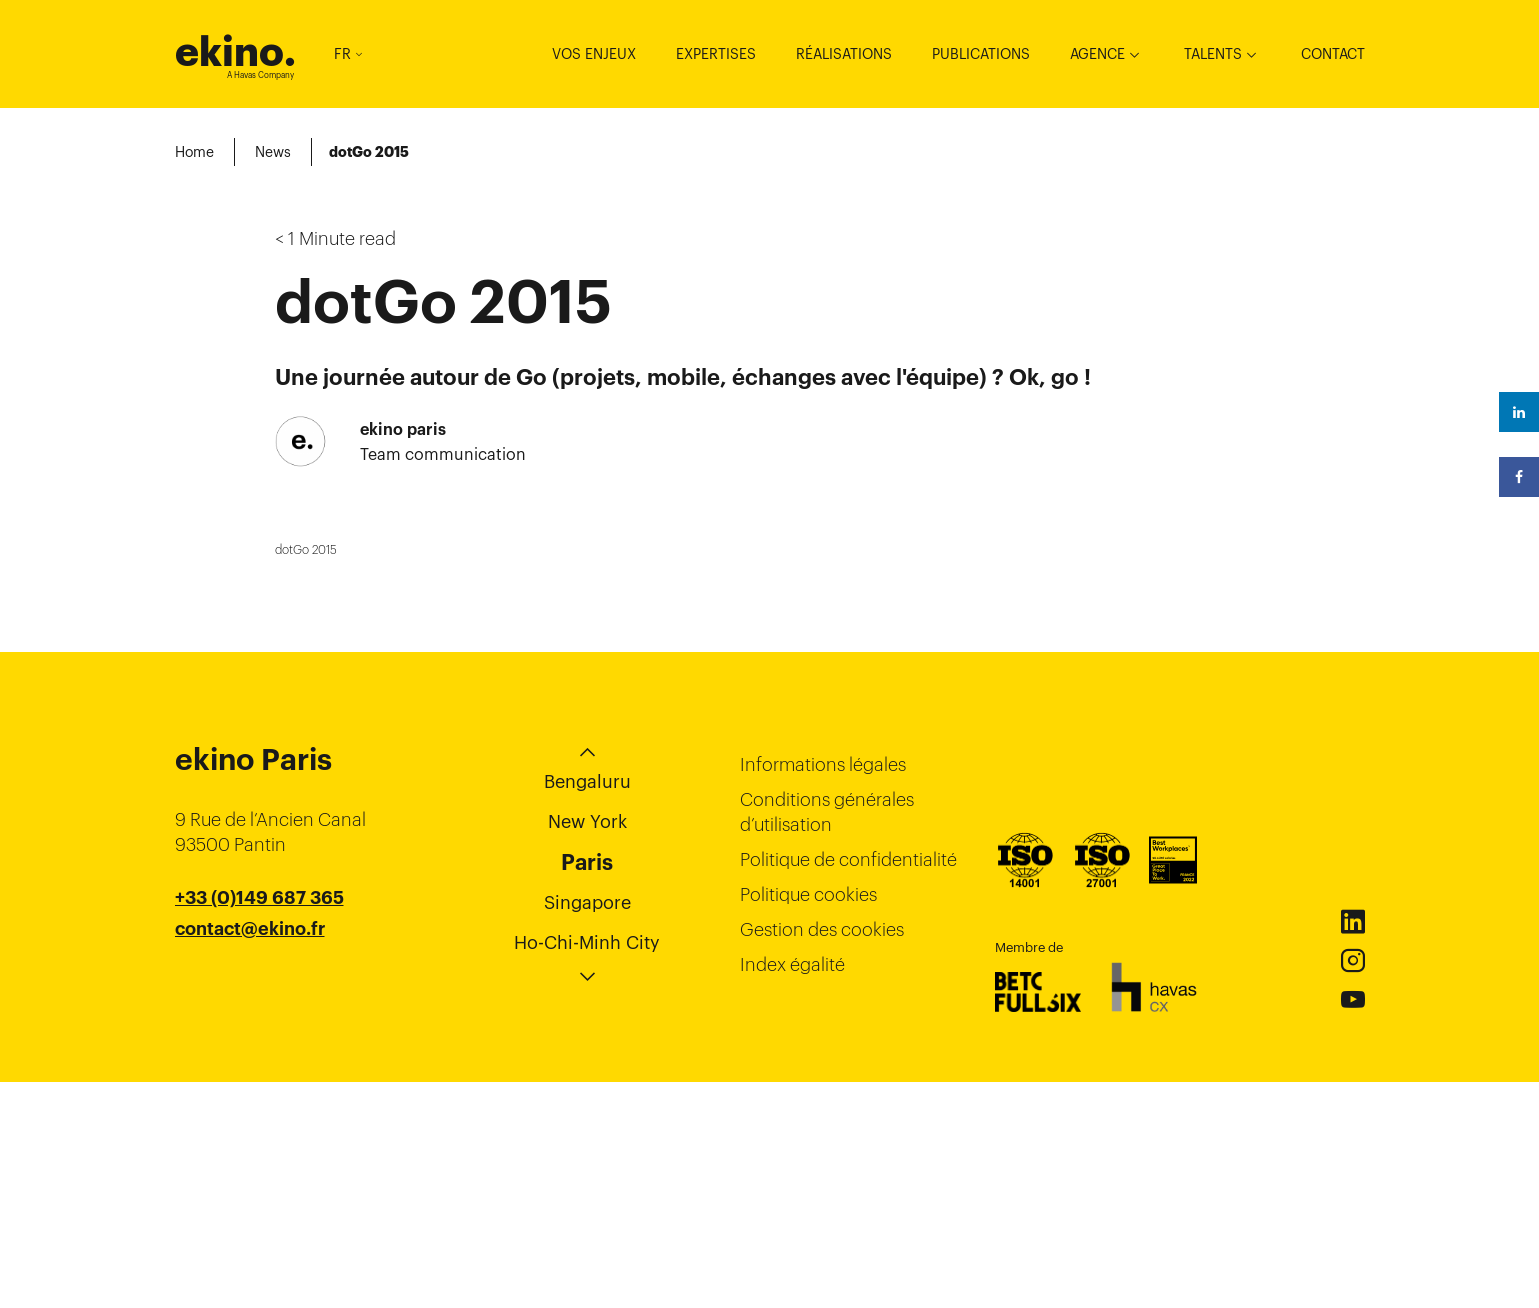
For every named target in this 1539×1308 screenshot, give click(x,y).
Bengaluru (587, 1007)
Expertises (716, 54)
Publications (981, 54)
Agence (1097, 54)
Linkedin (1353, 1148)
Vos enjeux (594, 54)
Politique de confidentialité (848, 1085)
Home (194, 152)
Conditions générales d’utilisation (827, 1038)
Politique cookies (808, 1120)
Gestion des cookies (822, 1155)
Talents (1213, 54)
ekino (235, 51)
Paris (587, 1088)
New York (587, 1047)
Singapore (587, 1128)
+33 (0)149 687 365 (259, 1124)
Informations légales (823, 990)
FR (348, 54)
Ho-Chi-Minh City (587, 1168)
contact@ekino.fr (250, 1155)
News (273, 152)
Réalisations (844, 54)
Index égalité (792, 1190)
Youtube (1353, 1226)
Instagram (1353, 1187)
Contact (1333, 54)
